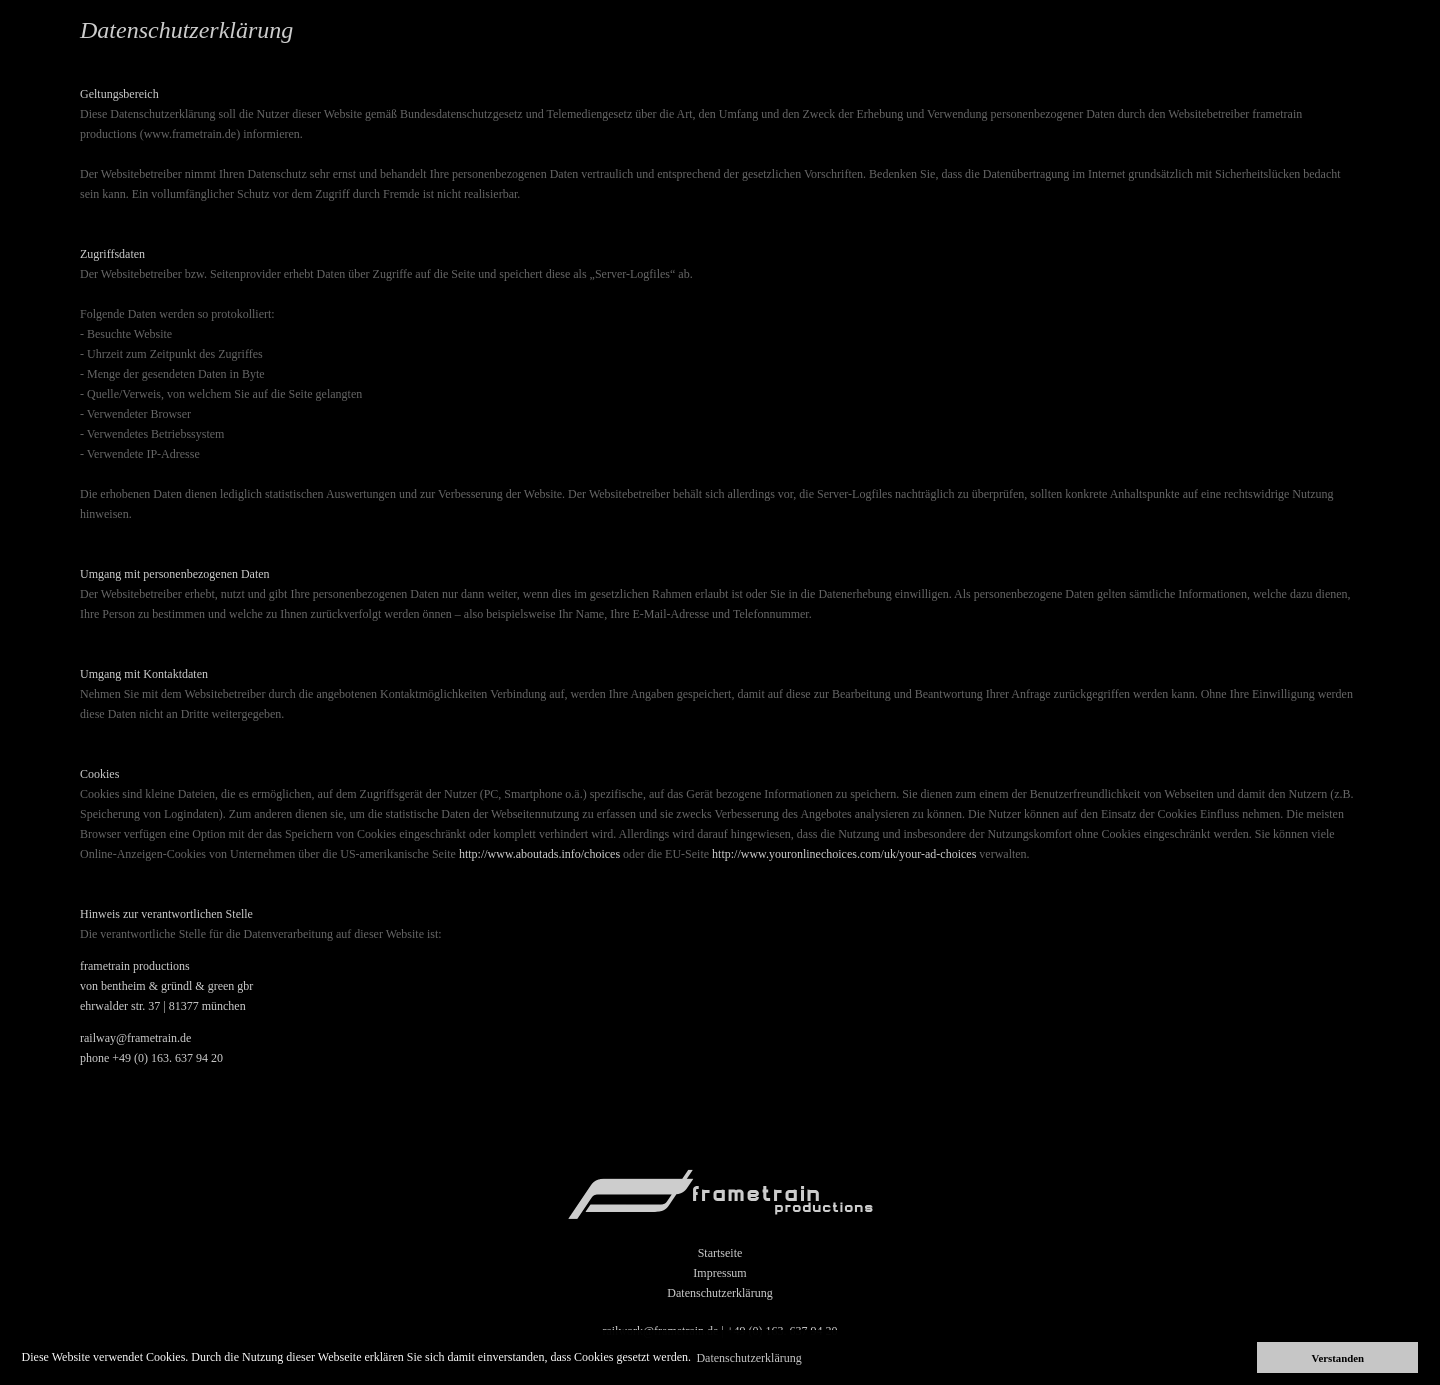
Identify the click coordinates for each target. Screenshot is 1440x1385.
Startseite (720, 1253)
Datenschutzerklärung (719, 1293)
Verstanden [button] (1338, 1358)
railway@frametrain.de (135, 1038)
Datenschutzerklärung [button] (748, 1358)
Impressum (719, 1273)
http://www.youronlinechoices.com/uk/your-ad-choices (844, 854)
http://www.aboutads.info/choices (539, 854)
